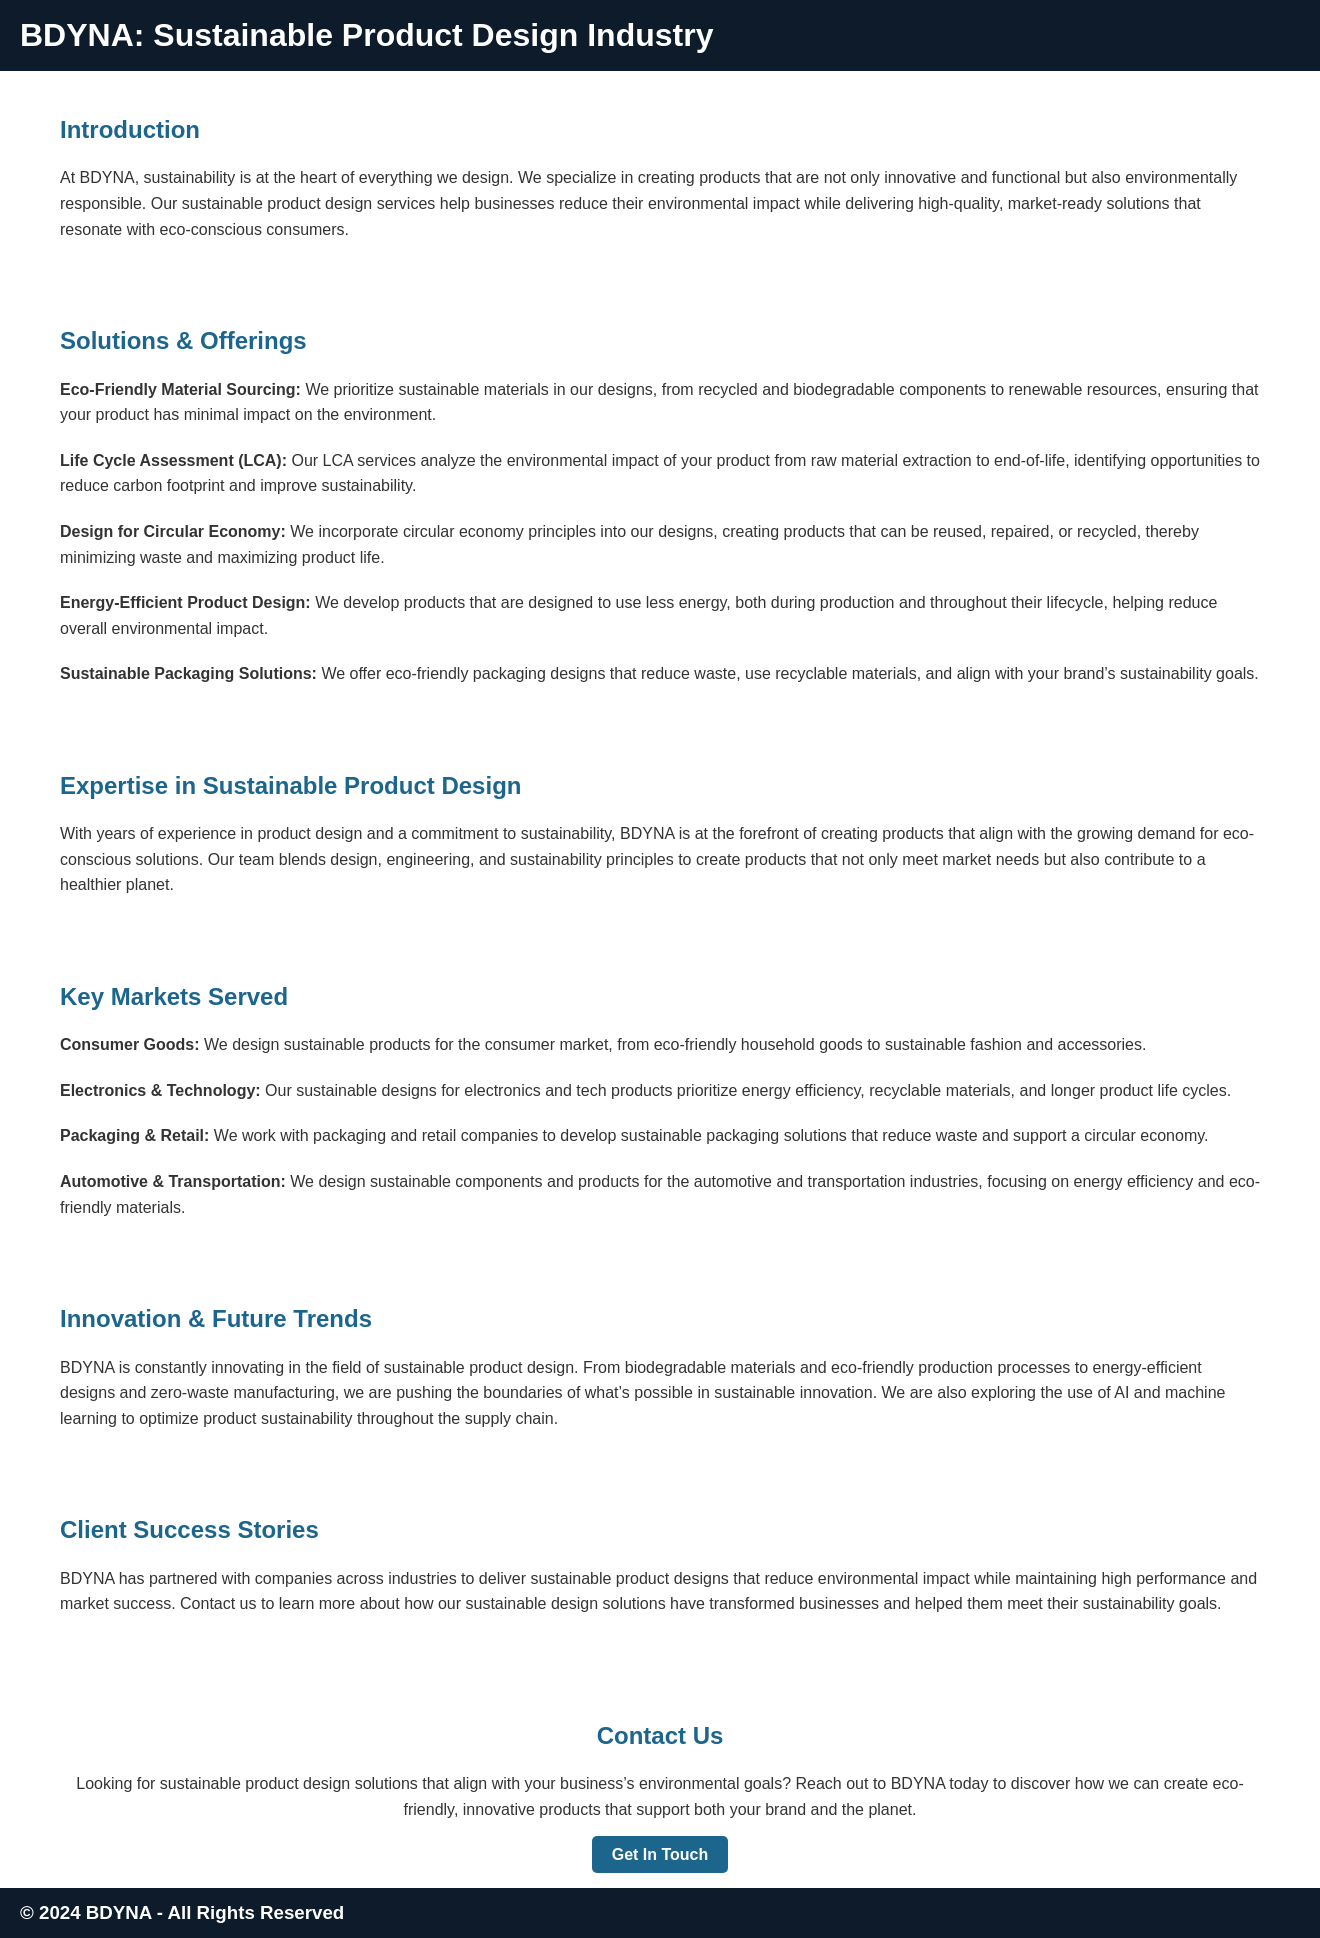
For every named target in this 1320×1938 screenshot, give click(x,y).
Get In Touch (660, 1854)
